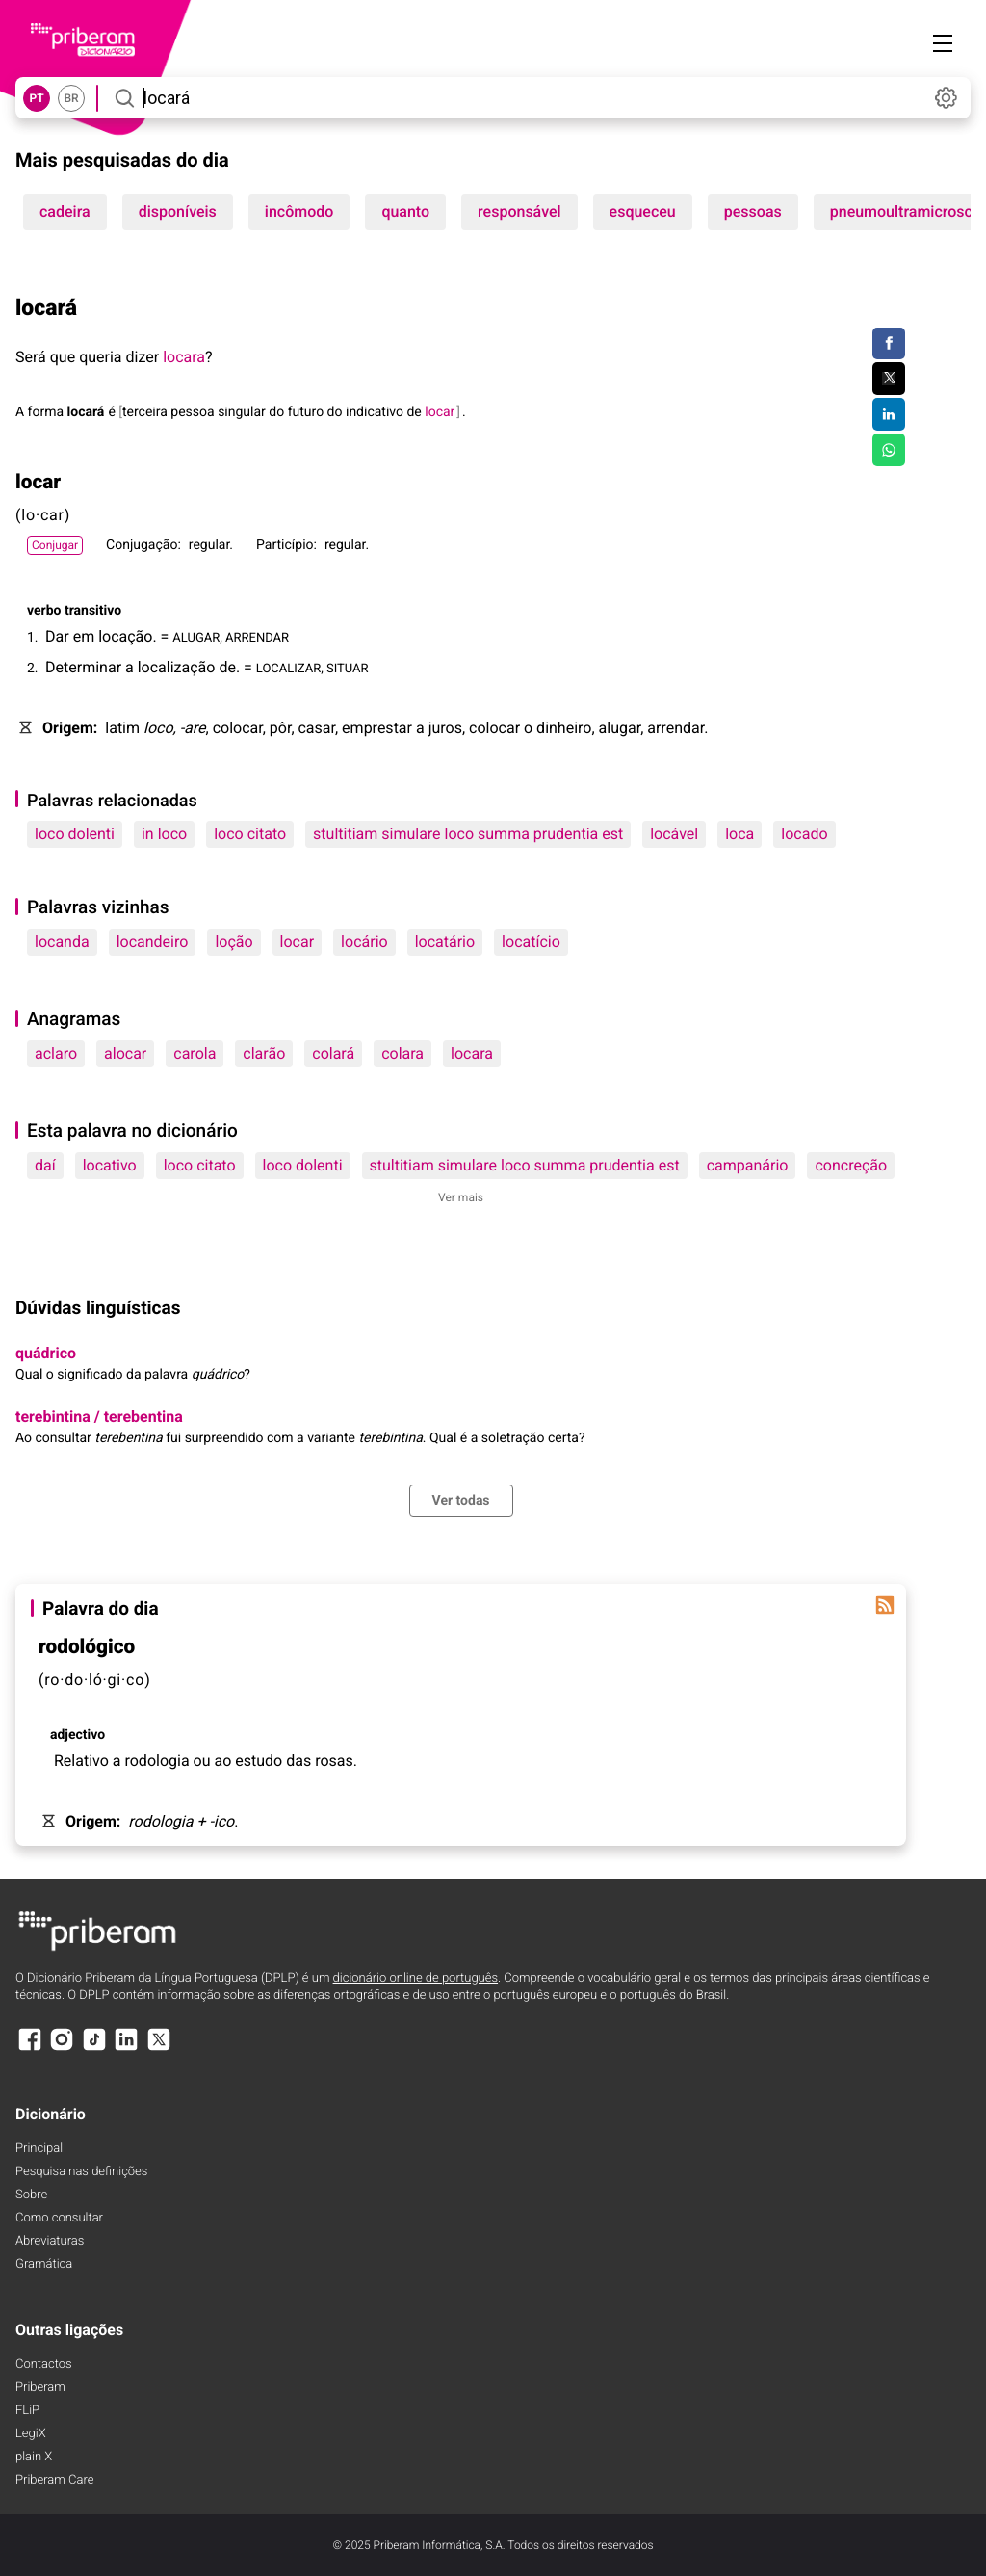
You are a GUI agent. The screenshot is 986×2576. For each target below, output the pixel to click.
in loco (164, 834)
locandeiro (153, 942)
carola (194, 1053)
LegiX (30, 2434)
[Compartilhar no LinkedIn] (888, 414)
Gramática (43, 2264)
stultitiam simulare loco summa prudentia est (468, 834)
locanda (62, 942)
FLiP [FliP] (27, 2411)
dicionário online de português (415, 1978)
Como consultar (59, 2218)
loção (233, 942)
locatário (445, 942)
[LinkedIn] (126, 2048)
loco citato (250, 834)
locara (184, 357)
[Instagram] (61, 2048)
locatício (531, 942)
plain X (33, 2457)
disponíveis (178, 211)
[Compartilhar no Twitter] (888, 378)
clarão (264, 1053)
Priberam (40, 2387)
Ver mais (460, 1197)
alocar (125, 1053)
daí (45, 1165)
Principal (39, 2149)
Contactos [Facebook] (43, 2364)
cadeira (65, 211)
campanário (748, 1165)
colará (333, 1053)
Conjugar (55, 545)
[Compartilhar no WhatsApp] (888, 450)
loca (739, 834)
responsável (519, 211)
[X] (158, 2048)
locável (674, 834)
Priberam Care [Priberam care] (54, 2480)
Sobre (31, 2195)
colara (402, 1053)
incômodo (299, 211)
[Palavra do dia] (885, 1605)
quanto (405, 211)
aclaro (56, 1053)
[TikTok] (94, 2048)
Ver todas (461, 1501)
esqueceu (643, 211)
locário (364, 942)
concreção (851, 1165)
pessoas (753, 211)
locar (297, 942)
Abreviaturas (49, 2241)
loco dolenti (75, 834)
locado (804, 834)
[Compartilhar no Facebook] (888, 344)
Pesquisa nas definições (81, 2172)
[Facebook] (29, 2048)
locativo (110, 1165)
